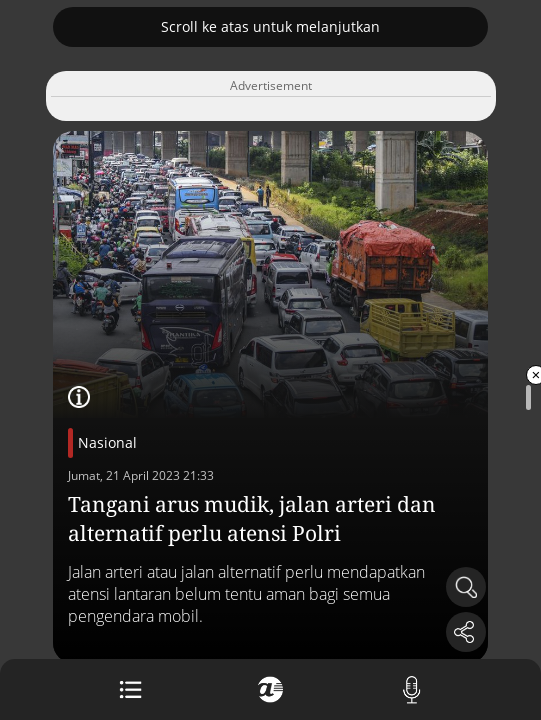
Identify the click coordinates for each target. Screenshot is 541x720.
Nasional (107, 442)
